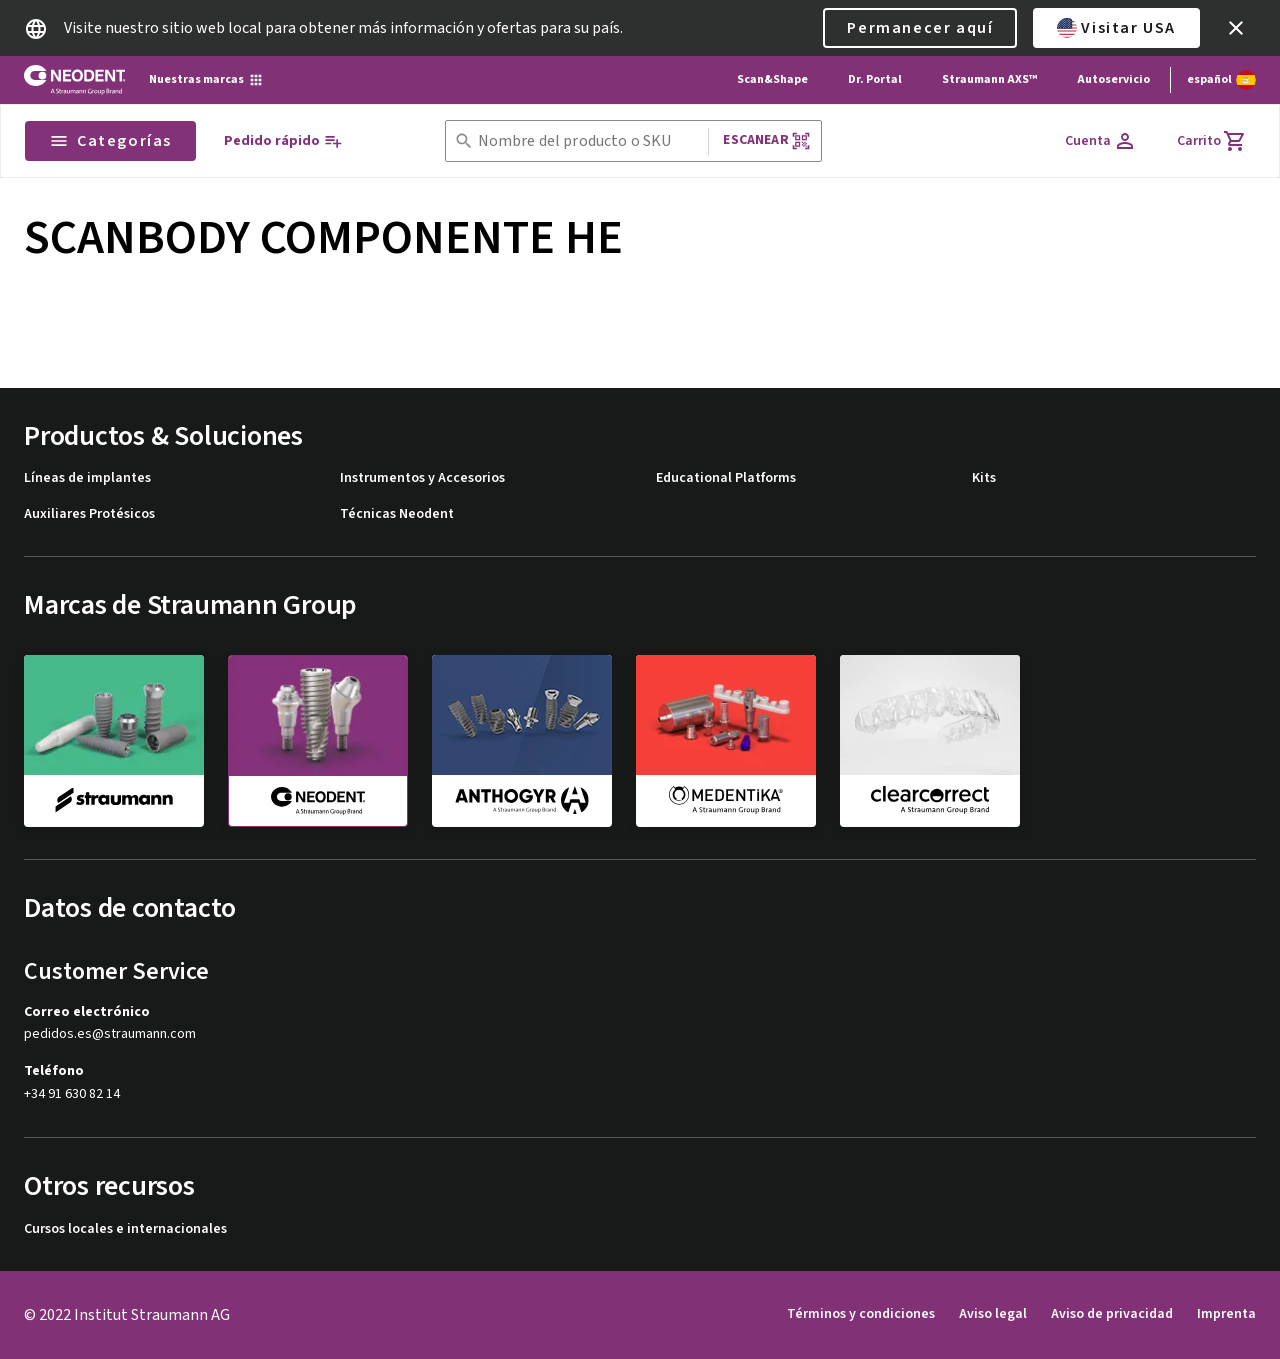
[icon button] (1236, 28)
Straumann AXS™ (989, 79)
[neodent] (318, 741)
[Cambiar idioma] (1221, 80)
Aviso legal (993, 1314)
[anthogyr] (522, 740)
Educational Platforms (726, 478)
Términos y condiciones (861, 1314)
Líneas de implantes (87, 478)
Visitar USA (1116, 28)
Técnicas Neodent (397, 514)
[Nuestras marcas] (206, 80)
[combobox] (589, 141)
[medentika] (726, 740)
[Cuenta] (1101, 141)
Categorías (110, 141)
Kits (984, 478)
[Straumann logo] (74, 80)
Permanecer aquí (920, 28)
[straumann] (114, 740)
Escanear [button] (766, 140)
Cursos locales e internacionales (125, 1229)
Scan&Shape (772, 79)
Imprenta (1226, 1314)
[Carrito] (1212, 141)
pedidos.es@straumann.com (110, 1034)
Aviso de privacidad (1112, 1314)
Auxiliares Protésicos (89, 514)
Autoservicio (1113, 79)
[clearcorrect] (930, 740)
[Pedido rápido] (283, 141)
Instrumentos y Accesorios (422, 478)
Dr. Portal (875, 79)
